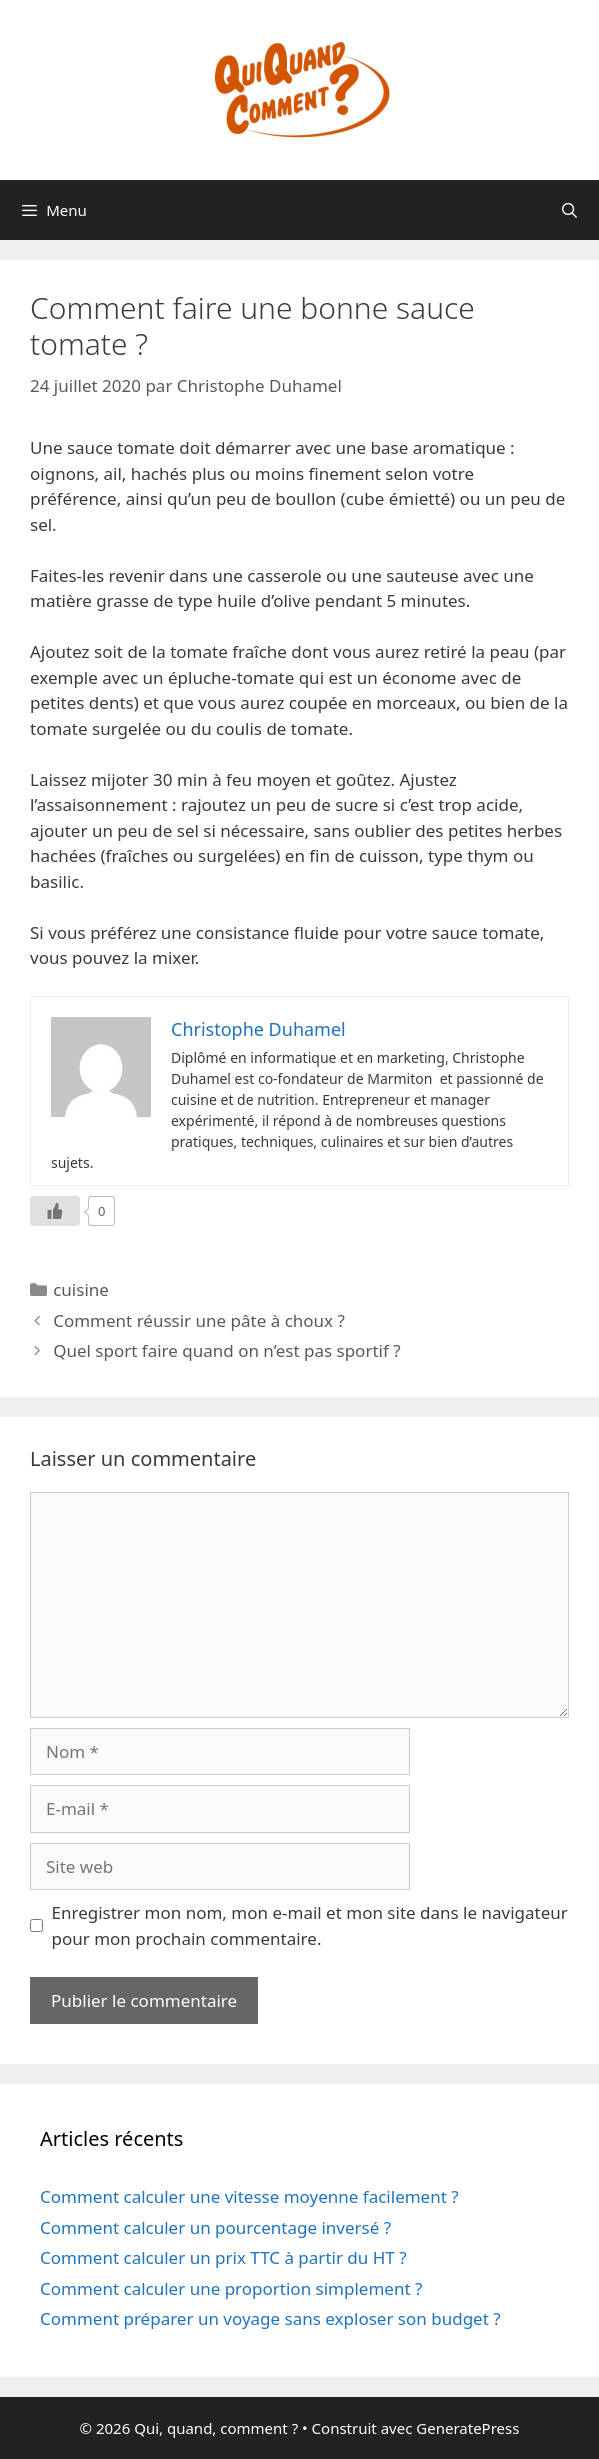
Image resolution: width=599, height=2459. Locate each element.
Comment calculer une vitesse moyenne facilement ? (249, 2196)
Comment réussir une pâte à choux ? (199, 1320)
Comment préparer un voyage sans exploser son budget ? (270, 2318)
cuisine (81, 1289)
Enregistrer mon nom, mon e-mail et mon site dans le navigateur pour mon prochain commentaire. (310, 1925)
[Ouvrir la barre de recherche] (569, 210)
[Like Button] (55, 1211)
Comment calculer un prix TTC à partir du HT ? (223, 2257)
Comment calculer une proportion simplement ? (231, 2288)
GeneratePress (467, 2428)
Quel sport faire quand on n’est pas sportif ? (226, 1350)
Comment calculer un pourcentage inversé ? (215, 2227)
